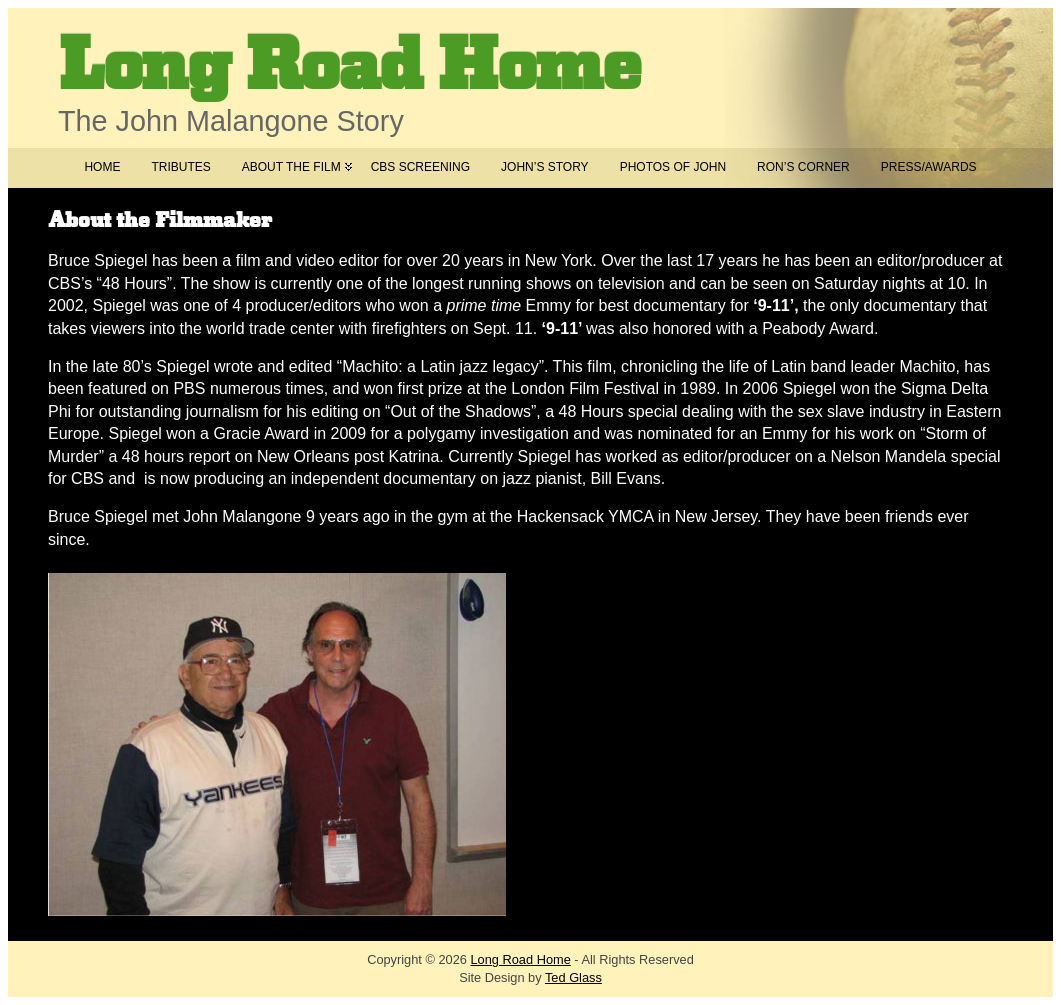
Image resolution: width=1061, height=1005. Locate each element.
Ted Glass (573, 977)
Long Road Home (349, 67)
